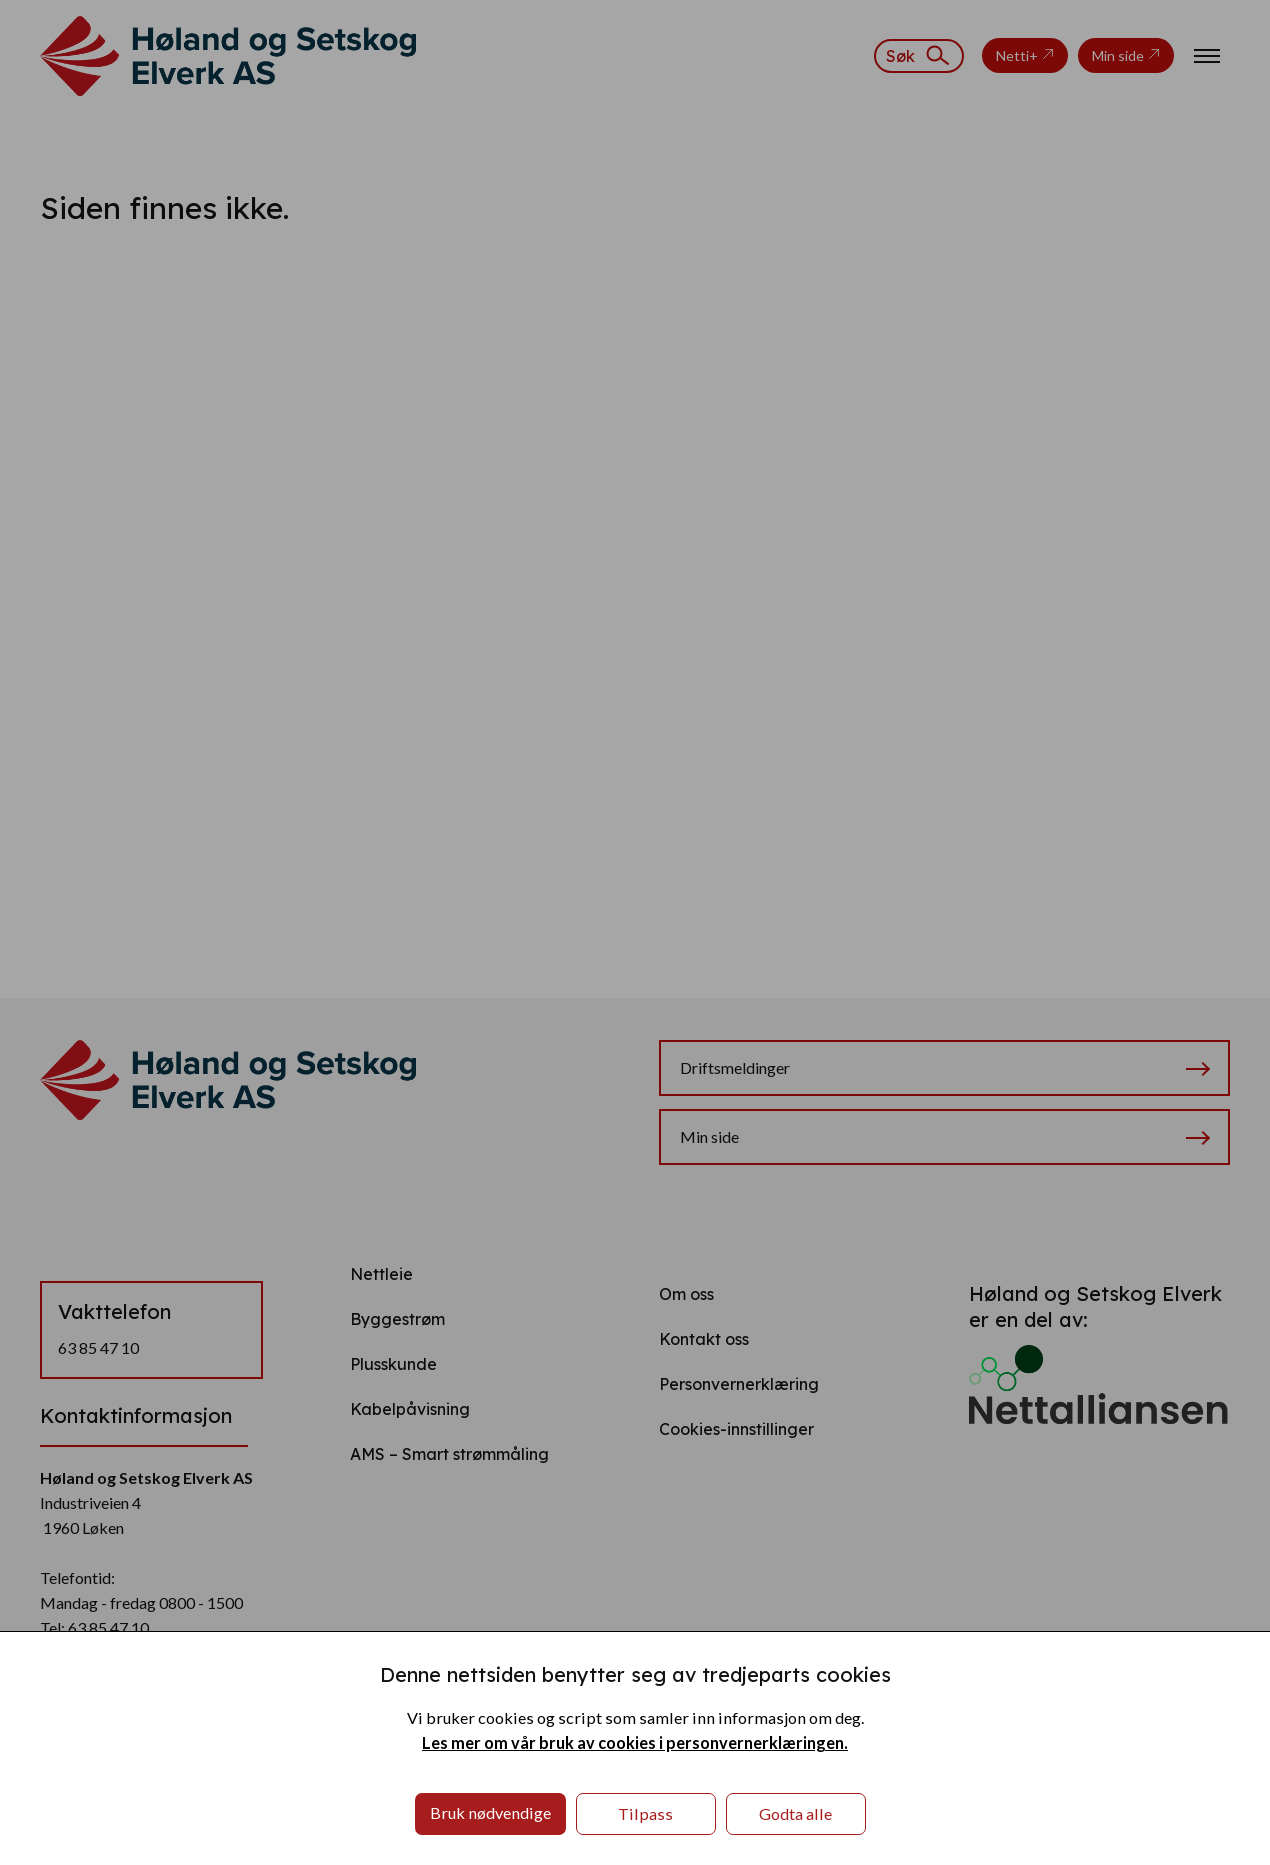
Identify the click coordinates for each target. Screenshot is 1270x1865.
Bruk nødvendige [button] (490, 1812)
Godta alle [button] (795, 1813)
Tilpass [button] (645, 1813)
